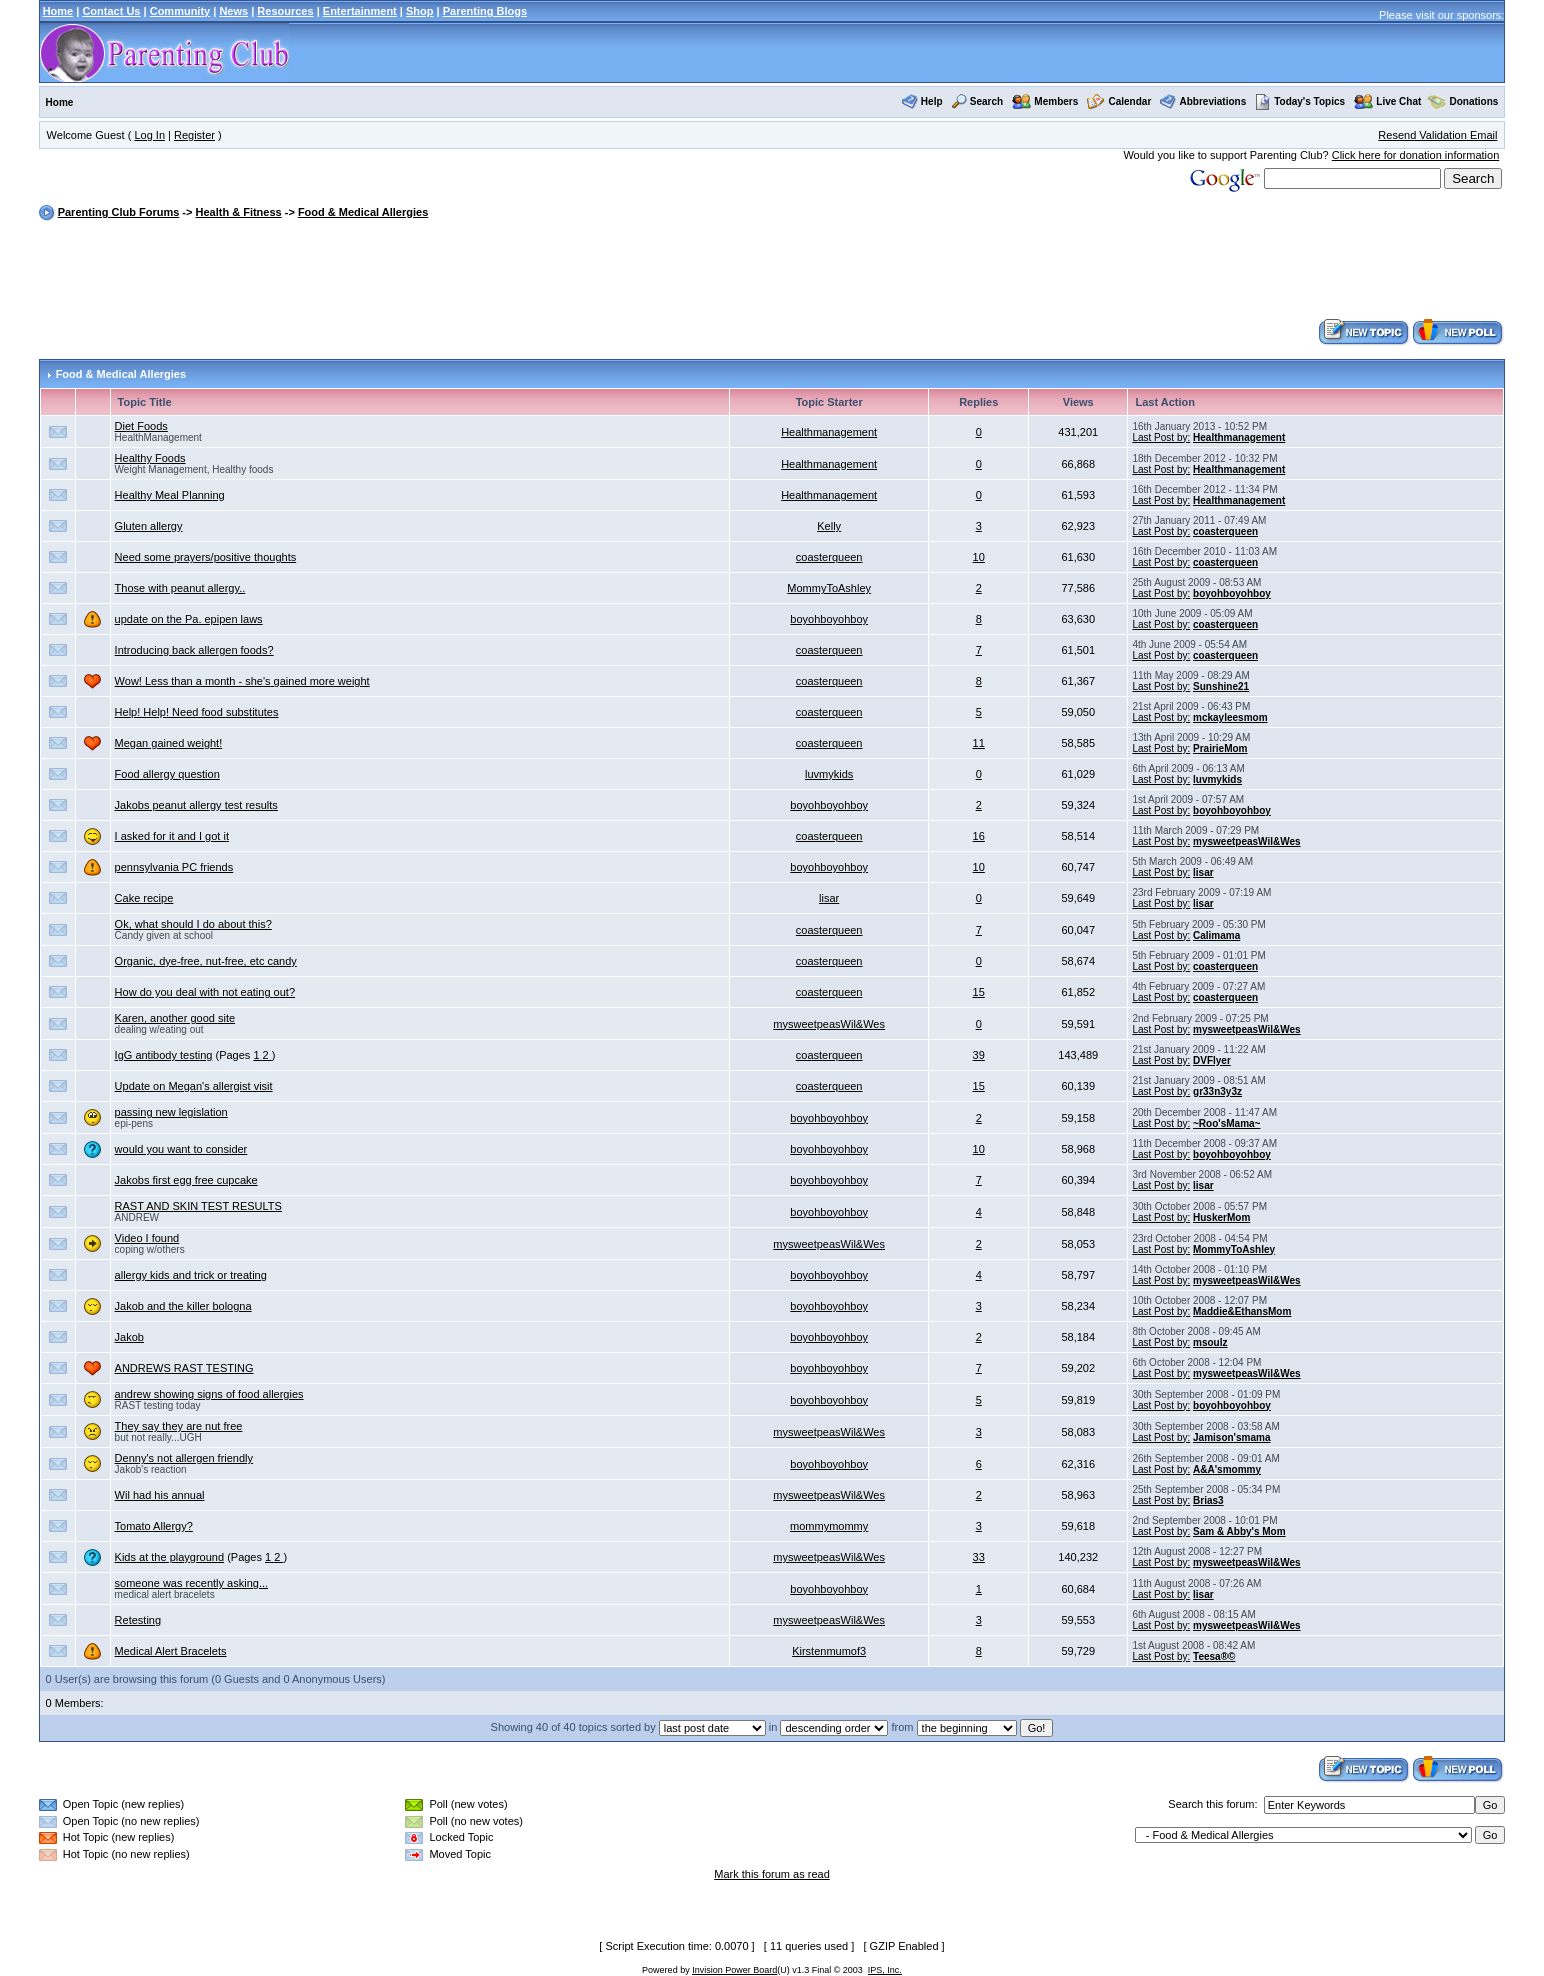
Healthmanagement (829, 432)
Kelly (829, 526)
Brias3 (1208, 1500)
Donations (1474, 101)
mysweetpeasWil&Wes (1247, 841)
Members (1056, 101)
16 (979, 836)
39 (979, 1055)
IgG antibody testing (164, 1055)
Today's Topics (1300, 101)
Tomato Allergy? (154, 1526)
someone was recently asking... (191, 1583)
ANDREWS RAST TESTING (184, 1368)
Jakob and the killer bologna (183, 1306)
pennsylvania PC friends (174, 867)
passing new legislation (171, 1112)
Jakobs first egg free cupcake (186, 1180)
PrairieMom (1220, 748)
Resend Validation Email (1437, 135)
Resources (285, 11)
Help (932, 101)
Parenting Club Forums (119, 212)
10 (979, 557)
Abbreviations (1213, 101)
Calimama (1216, 935)
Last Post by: (1161, 437)
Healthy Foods (150, 458)
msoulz (1210, 1342)
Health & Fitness (238, 212)
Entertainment (360, 11)
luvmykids (829, 774)
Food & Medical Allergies (363, 212)
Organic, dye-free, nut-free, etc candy (206, 961)
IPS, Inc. (885, 1970)
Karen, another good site (175, 1018)
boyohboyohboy (1232, 593)
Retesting (138, 1620)
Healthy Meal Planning (170, 495)
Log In (149, 135)
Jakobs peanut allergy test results (196, 805)
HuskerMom (1221, 1217)
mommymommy (829, 1526)
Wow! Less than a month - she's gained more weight (242, 681)
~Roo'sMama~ (1226, 1123)
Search (986, 101)
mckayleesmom (1230, 717)
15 (979, 992)
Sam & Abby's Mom (1239, 1531)
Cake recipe (144, 898)
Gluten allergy (149, 526)
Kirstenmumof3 (829, 1651)
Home (58, 11)
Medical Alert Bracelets (171, 1651)
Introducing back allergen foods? (194, 650)
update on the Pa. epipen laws (189, 619)
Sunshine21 (1221, 686)
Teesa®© (1214, 1656)
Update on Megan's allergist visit (194, 1086)
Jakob (129, 1337)
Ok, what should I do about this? (193, 924)
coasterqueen (1225, 531)
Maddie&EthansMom (1242, 1311)
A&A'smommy (1227, 1469)
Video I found (147, 1238)
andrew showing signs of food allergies (209, 1394)
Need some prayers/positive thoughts (206, 557)
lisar (1203, 872)
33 (979, 1557)
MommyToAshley (829, 588)
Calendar (1129, 101)
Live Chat (1398, 101)
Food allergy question (167, 774)
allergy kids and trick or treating (191, 1275)
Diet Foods (141, 426)
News (233, 11)
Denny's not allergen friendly (184, 1458)
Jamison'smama (1231, 1437)
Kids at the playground (169, 1557)
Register (194, 135)
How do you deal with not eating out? (205, 992)
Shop (420, 11)
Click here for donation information (1416, 155)
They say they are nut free (179, 1426)
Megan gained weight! (169, 743)
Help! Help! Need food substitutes (197, 712)
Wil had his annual (160, 1495)
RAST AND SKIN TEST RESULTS (198, 1206)
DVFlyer (1212, 1060)
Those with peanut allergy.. (180, 588)
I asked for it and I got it (172, 836)
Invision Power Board (734, 1970)
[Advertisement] (772, 272)
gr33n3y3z (1217, 1091)
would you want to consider (181, 1149)
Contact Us (111, 11)
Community (180, 11)
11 (979, 743)
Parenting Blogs (485, 11)
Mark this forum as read (772, 1874)
